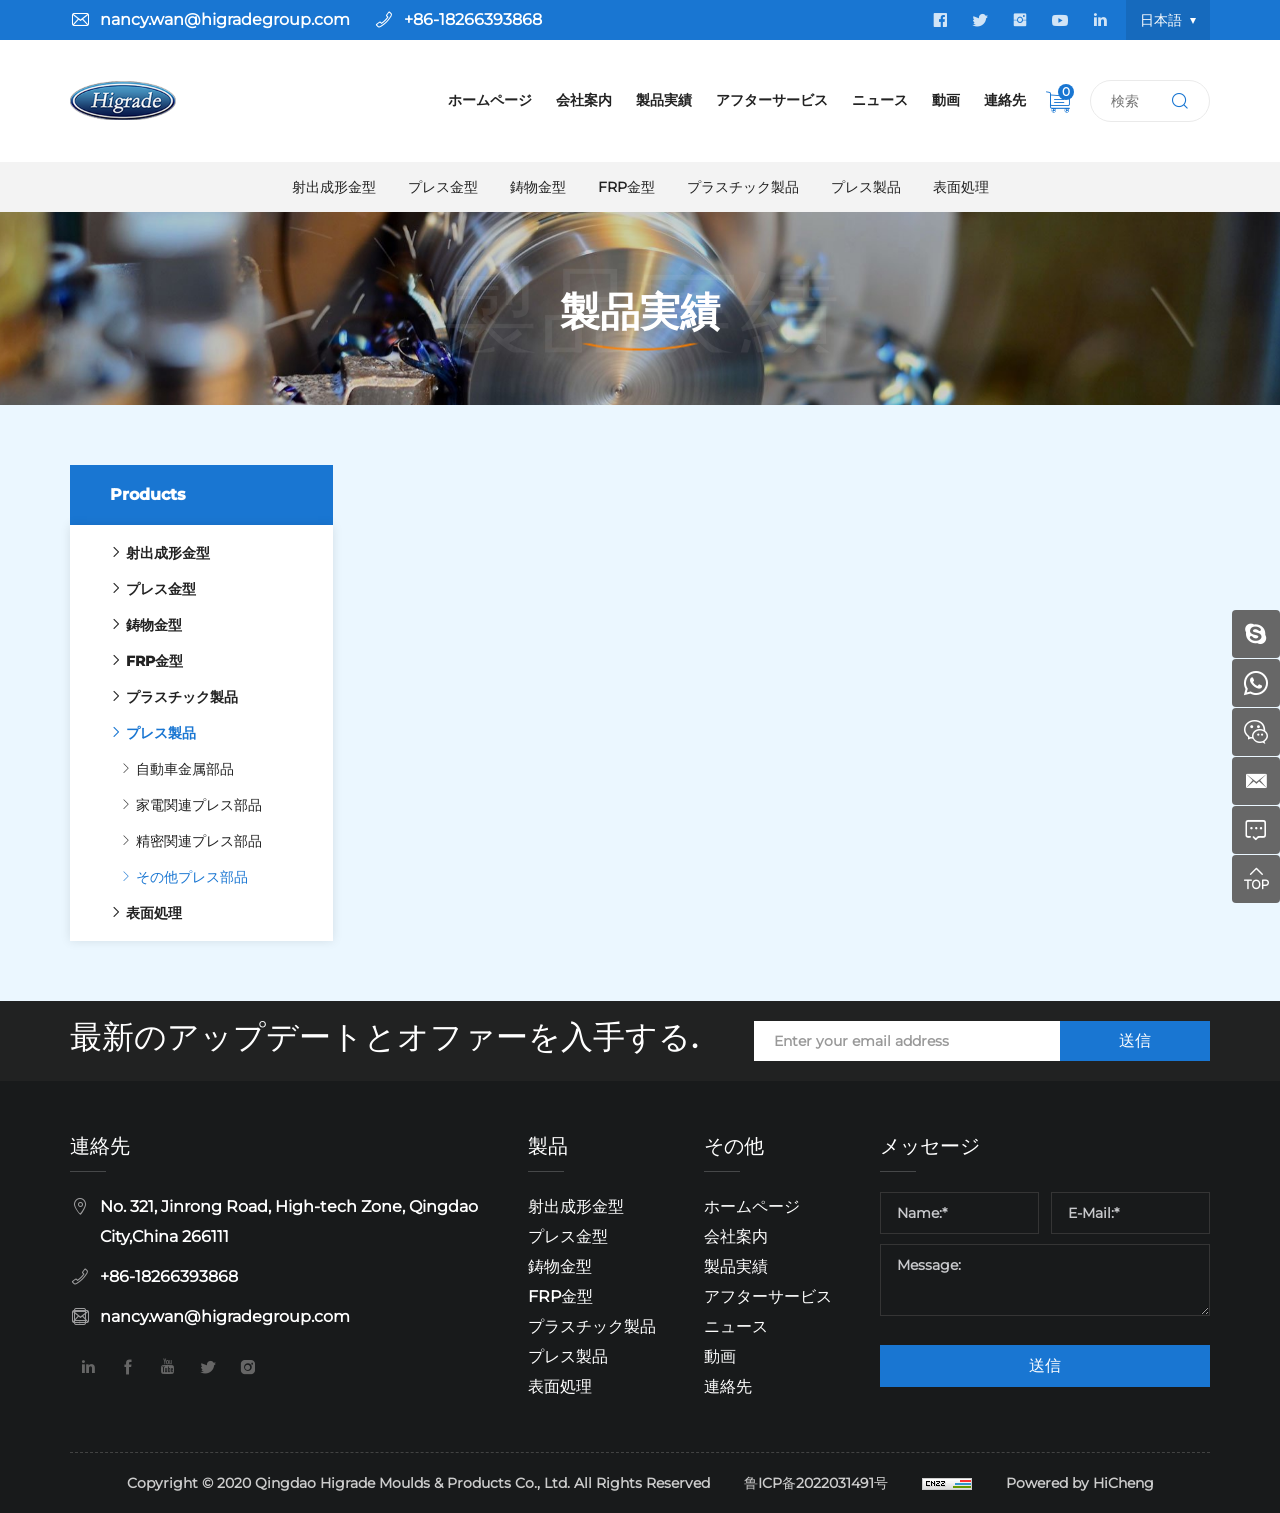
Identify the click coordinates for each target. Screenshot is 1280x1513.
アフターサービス (772, 100)
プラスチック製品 (743, 187)
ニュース (880, 100)
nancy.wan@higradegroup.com (225, 19)
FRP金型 (626, 187)
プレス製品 (866, 187)
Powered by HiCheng (1080, 1483)
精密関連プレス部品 (184, 841)
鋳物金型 (538, 187)
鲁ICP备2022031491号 (816, 1483)
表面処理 (961, 187)
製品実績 (664, 100)
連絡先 (1005, 100)
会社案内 (584, 100)
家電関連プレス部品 (184, 805)
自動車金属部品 (170, 769)
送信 (1135, 1040)
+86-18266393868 (473, 19)
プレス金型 (443, 187)
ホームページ (490, 100)
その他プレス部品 (177, 877)
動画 (946, 100)
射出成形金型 (334, 187)
